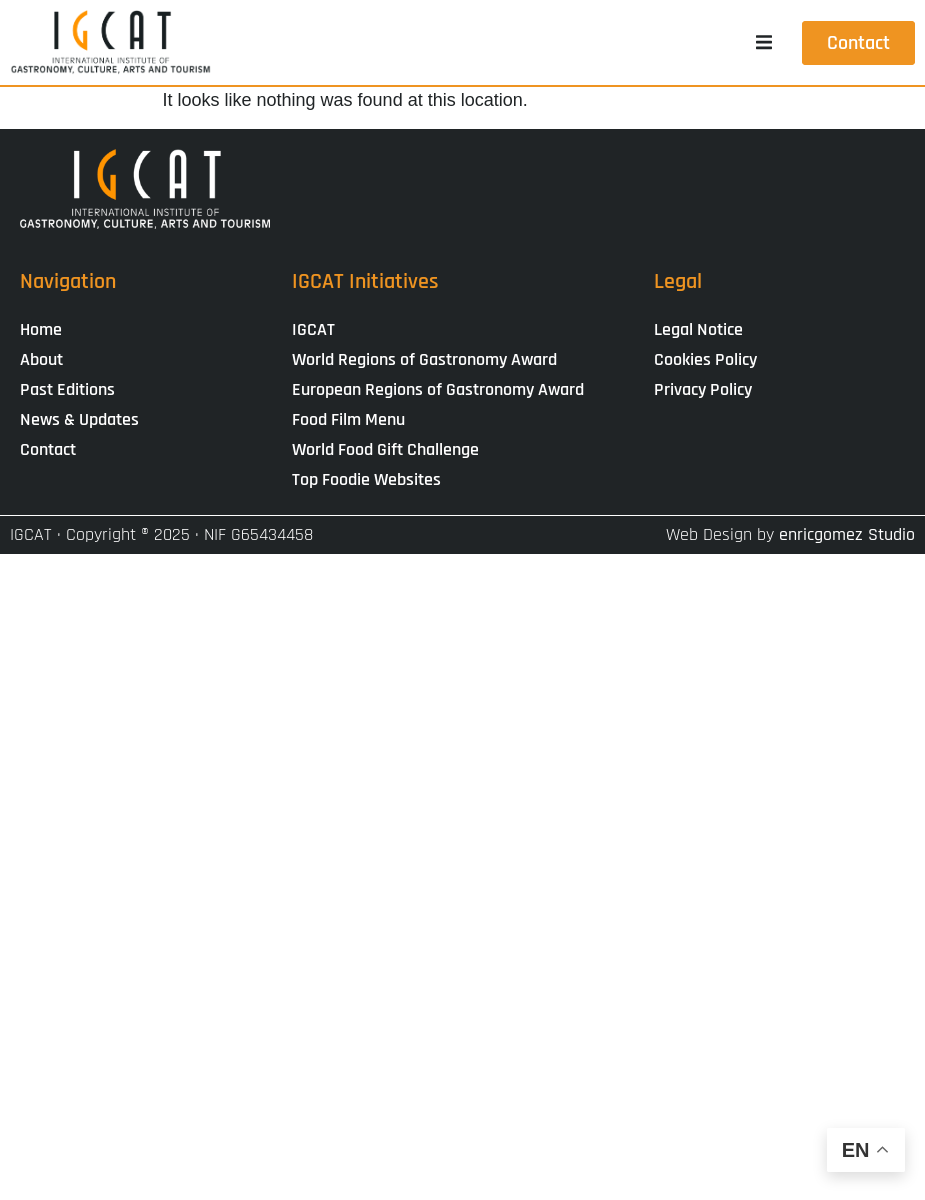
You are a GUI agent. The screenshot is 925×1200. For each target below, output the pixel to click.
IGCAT (313, 329)
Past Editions (67, 389)
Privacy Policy (703, 389)
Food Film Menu (348, 419)
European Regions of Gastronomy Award (438, 389)
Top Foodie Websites (366, 479)
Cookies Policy (705, 359)
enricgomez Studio (847, 534)
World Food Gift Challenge (385, 449)
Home (41, 329)
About (41, 359)
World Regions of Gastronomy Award (424, 359)
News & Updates (79, 419)
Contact (48, 449)
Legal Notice (698, 329)
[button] (764, 43)
